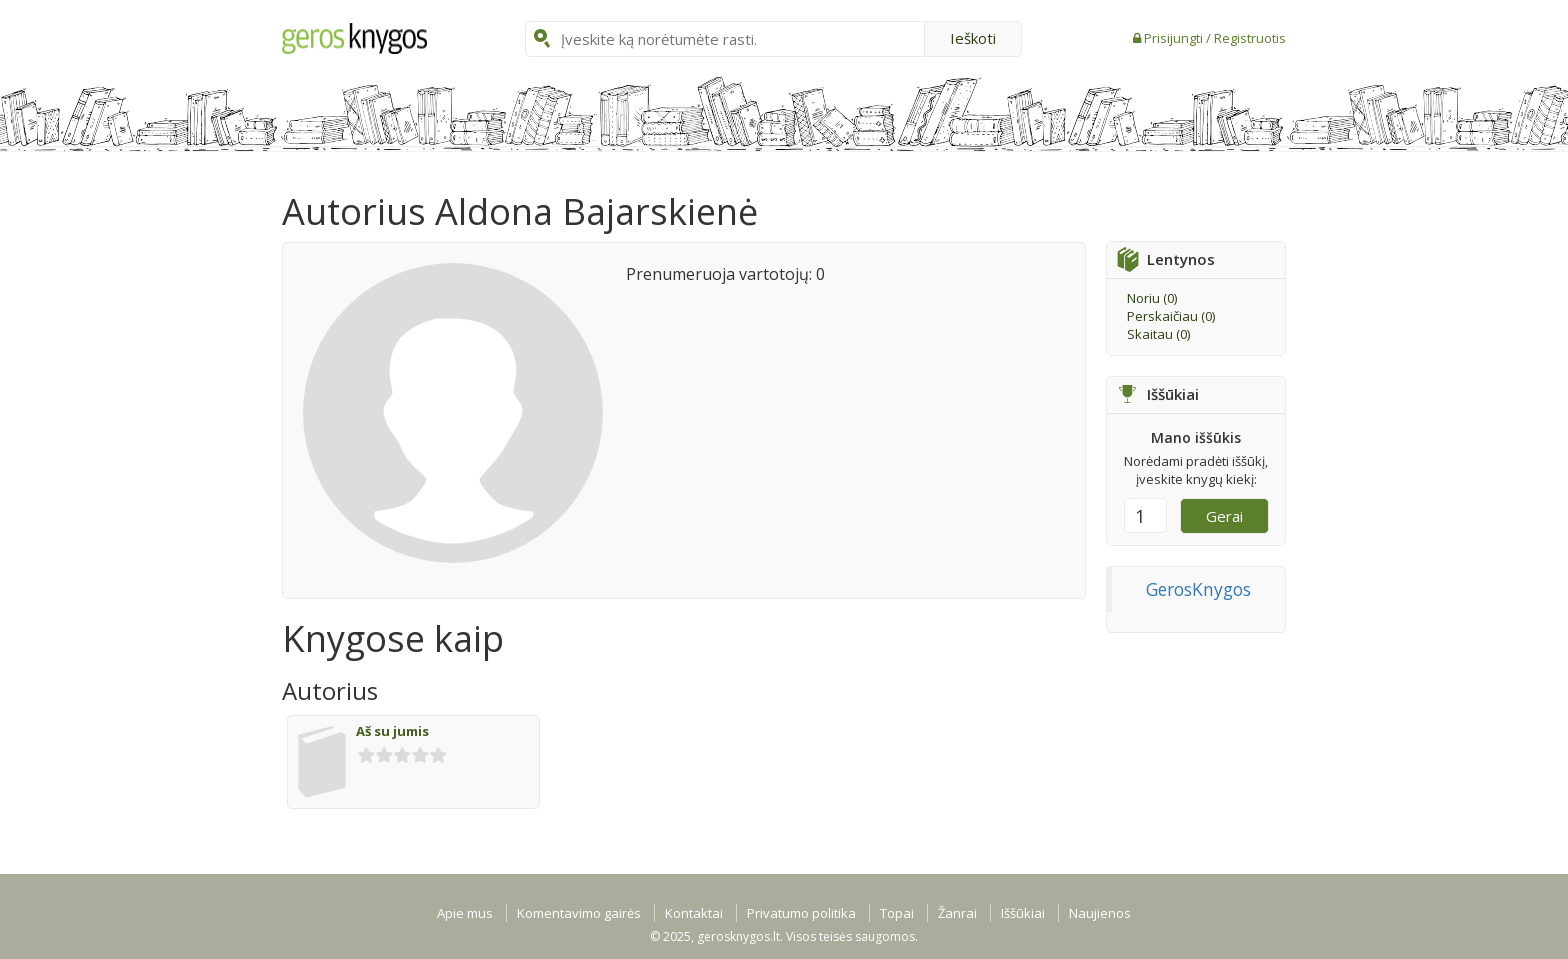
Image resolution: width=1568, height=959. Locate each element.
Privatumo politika (801, 913)
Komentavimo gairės (579, 913)
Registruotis (1250, 38)
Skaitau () (1158, 334)
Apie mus (465, 913)
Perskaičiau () (1171, 316)
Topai (897, 913)
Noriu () (1152, 298)
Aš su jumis (392, 731)
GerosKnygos (1198, 589)
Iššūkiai (1023, 913)
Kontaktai (694, 913)
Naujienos (1100, 913)
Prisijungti (1175, 38)
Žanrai (957, 913)
